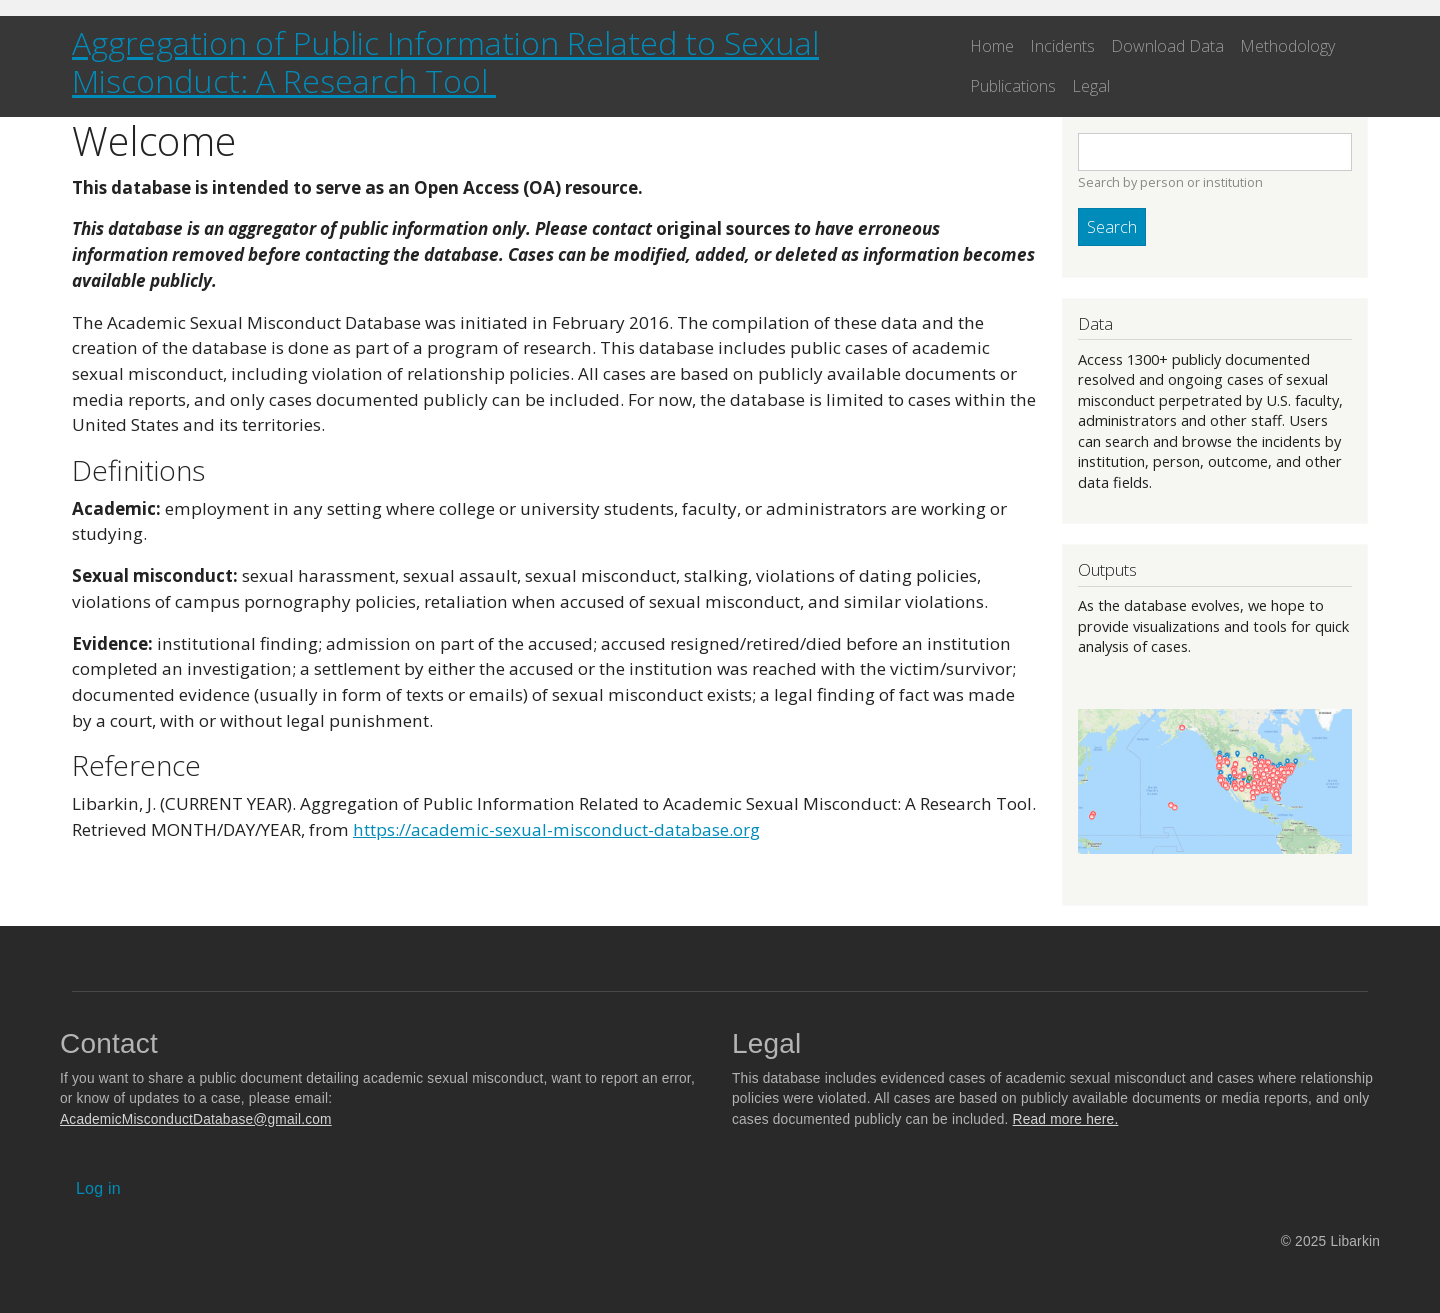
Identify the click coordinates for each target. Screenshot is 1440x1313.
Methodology (1287, 46)
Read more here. (1066, 1119)
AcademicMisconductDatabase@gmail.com (196, 1119)
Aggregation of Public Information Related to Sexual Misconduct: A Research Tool (445, 61)
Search (1112, 227)
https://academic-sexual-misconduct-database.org (556, 829)
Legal (1091, 86)
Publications (1013, 86)
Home (992, 46)
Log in (98, 1188)
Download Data (1167, 46)
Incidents (1062, 46)
